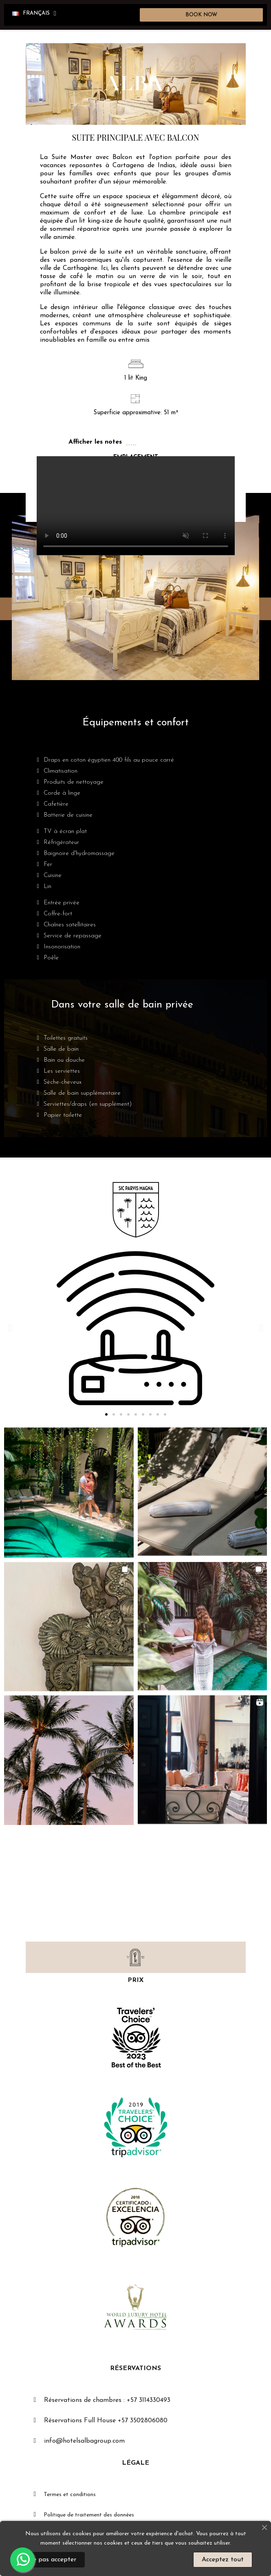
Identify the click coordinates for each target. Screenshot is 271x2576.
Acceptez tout (223, 2559)
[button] (201, 15)
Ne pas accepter (51, 2559)
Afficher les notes (95, 442)
